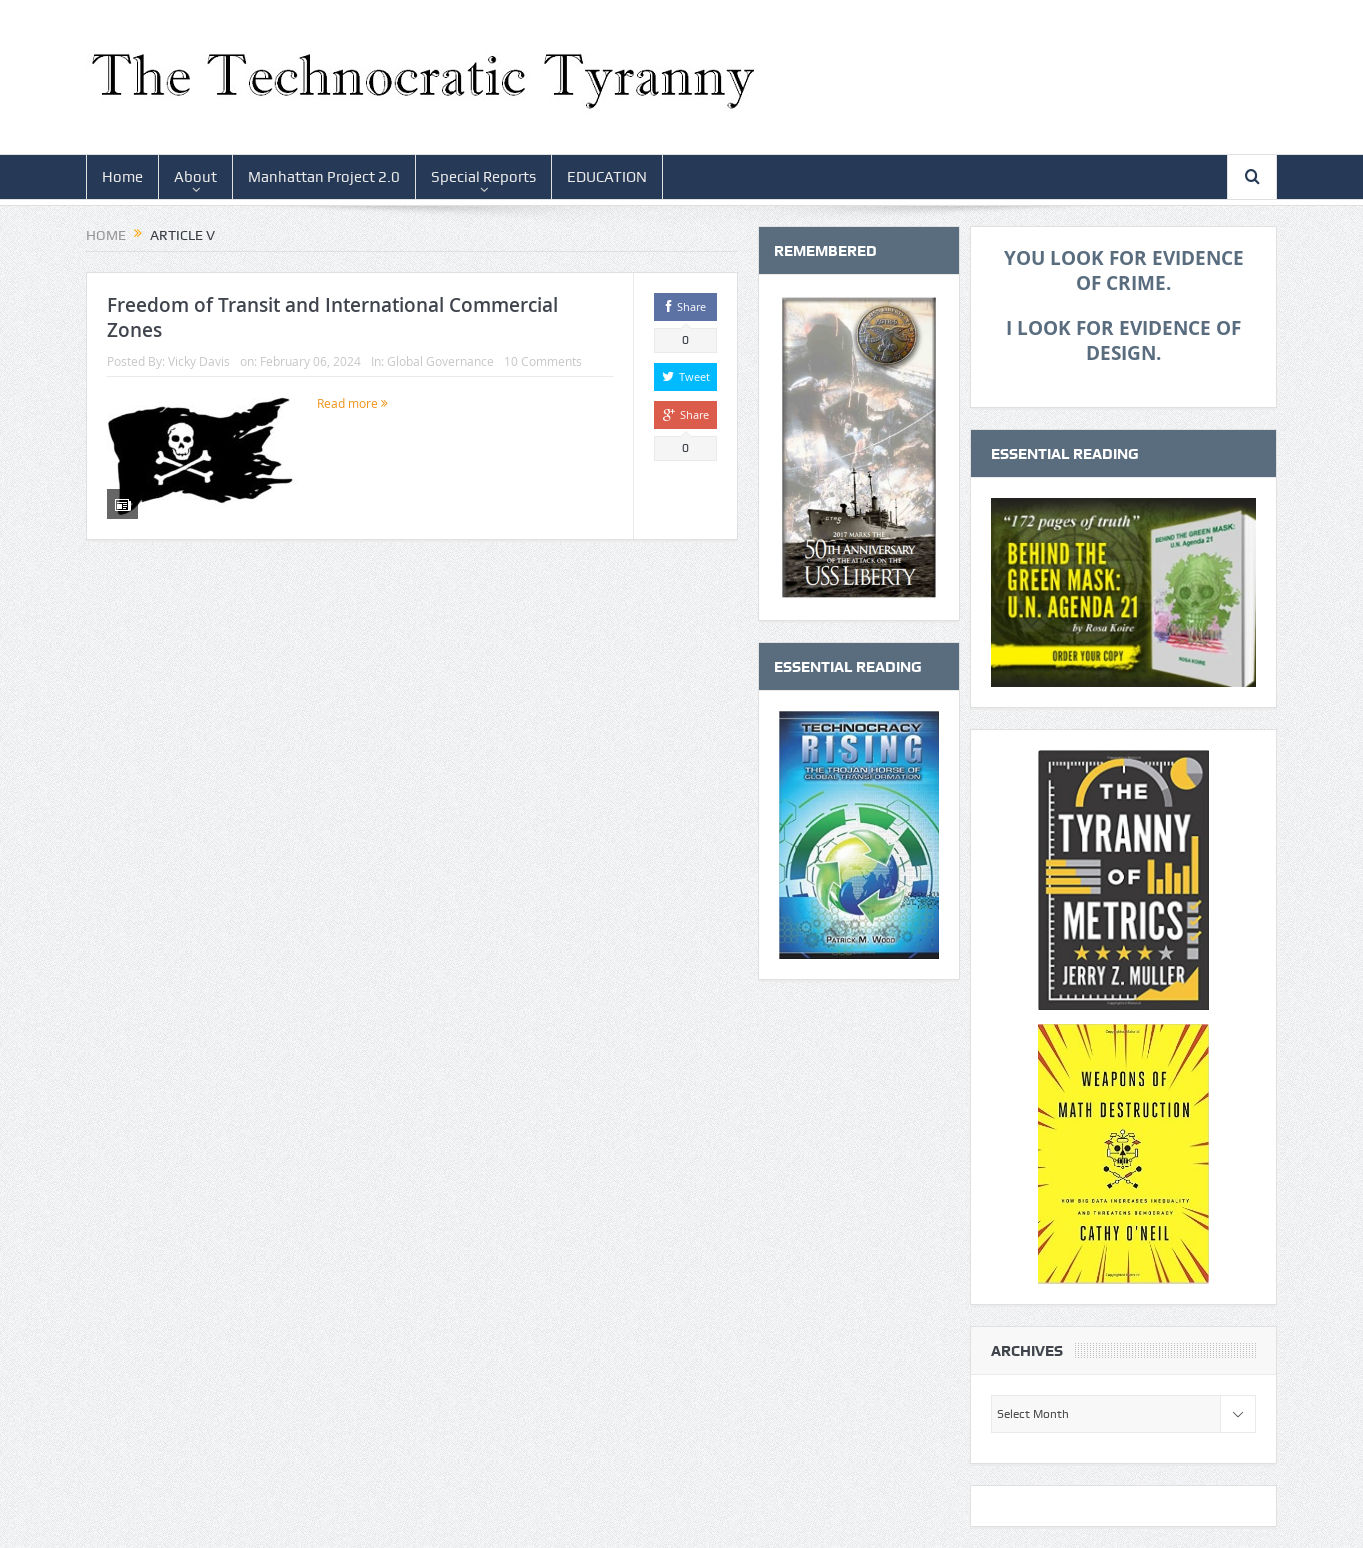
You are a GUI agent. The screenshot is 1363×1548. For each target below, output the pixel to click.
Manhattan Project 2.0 (324, 177)
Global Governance (440, 361)
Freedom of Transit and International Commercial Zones (332, 317)
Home (122, 177)
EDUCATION (607, 177)
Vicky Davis (199, 361)
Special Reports (483, 177)
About (195, 177)
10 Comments (543, 361)
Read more (352, 403)
